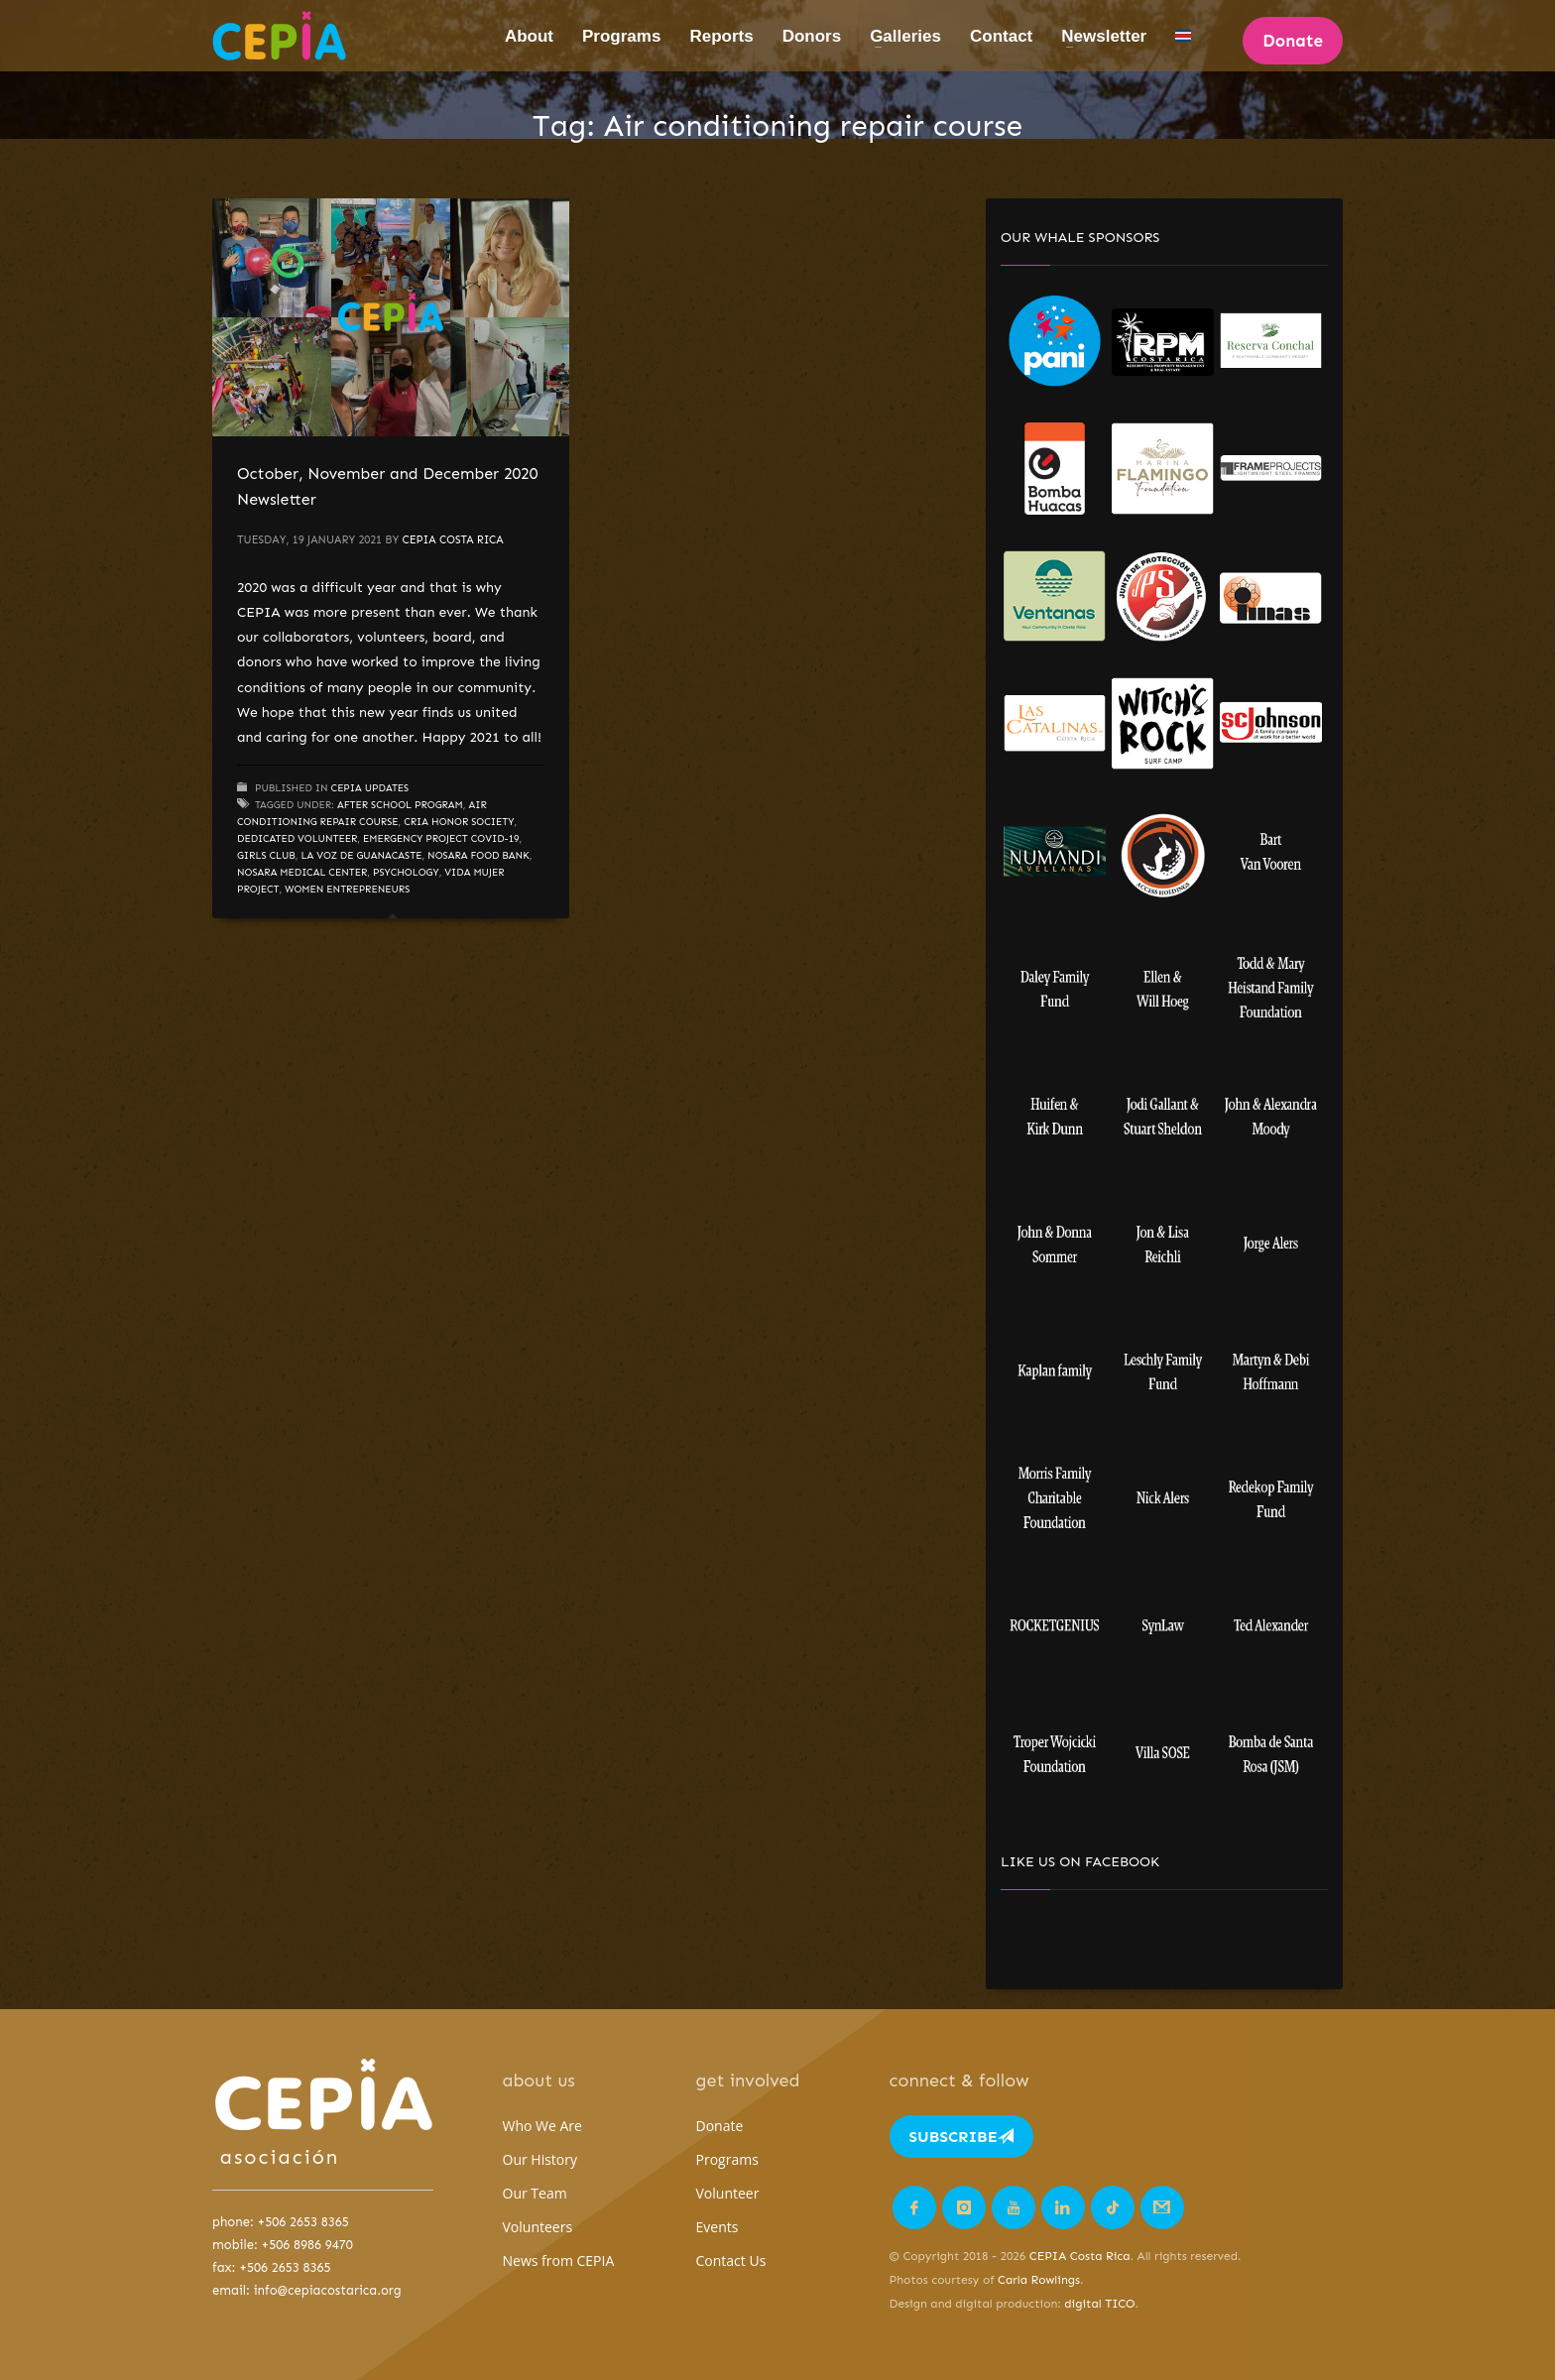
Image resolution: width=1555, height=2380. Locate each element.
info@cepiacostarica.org (328, 2290)
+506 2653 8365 (303, 2221)
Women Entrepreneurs (347, 889)
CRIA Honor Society (459, 822)
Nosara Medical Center (302, 873)
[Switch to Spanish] (1183, 36)
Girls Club (266, 856)
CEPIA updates (370, 788)
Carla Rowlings (1039, 2280)
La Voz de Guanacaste (361, 856)
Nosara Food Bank (478, 856)
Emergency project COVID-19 (441, 839)
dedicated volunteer (297, 839)
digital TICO (1099, 2304)
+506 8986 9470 (307, 2244)
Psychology (406, 873)
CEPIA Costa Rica (452, 540)
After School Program (400, 805)
